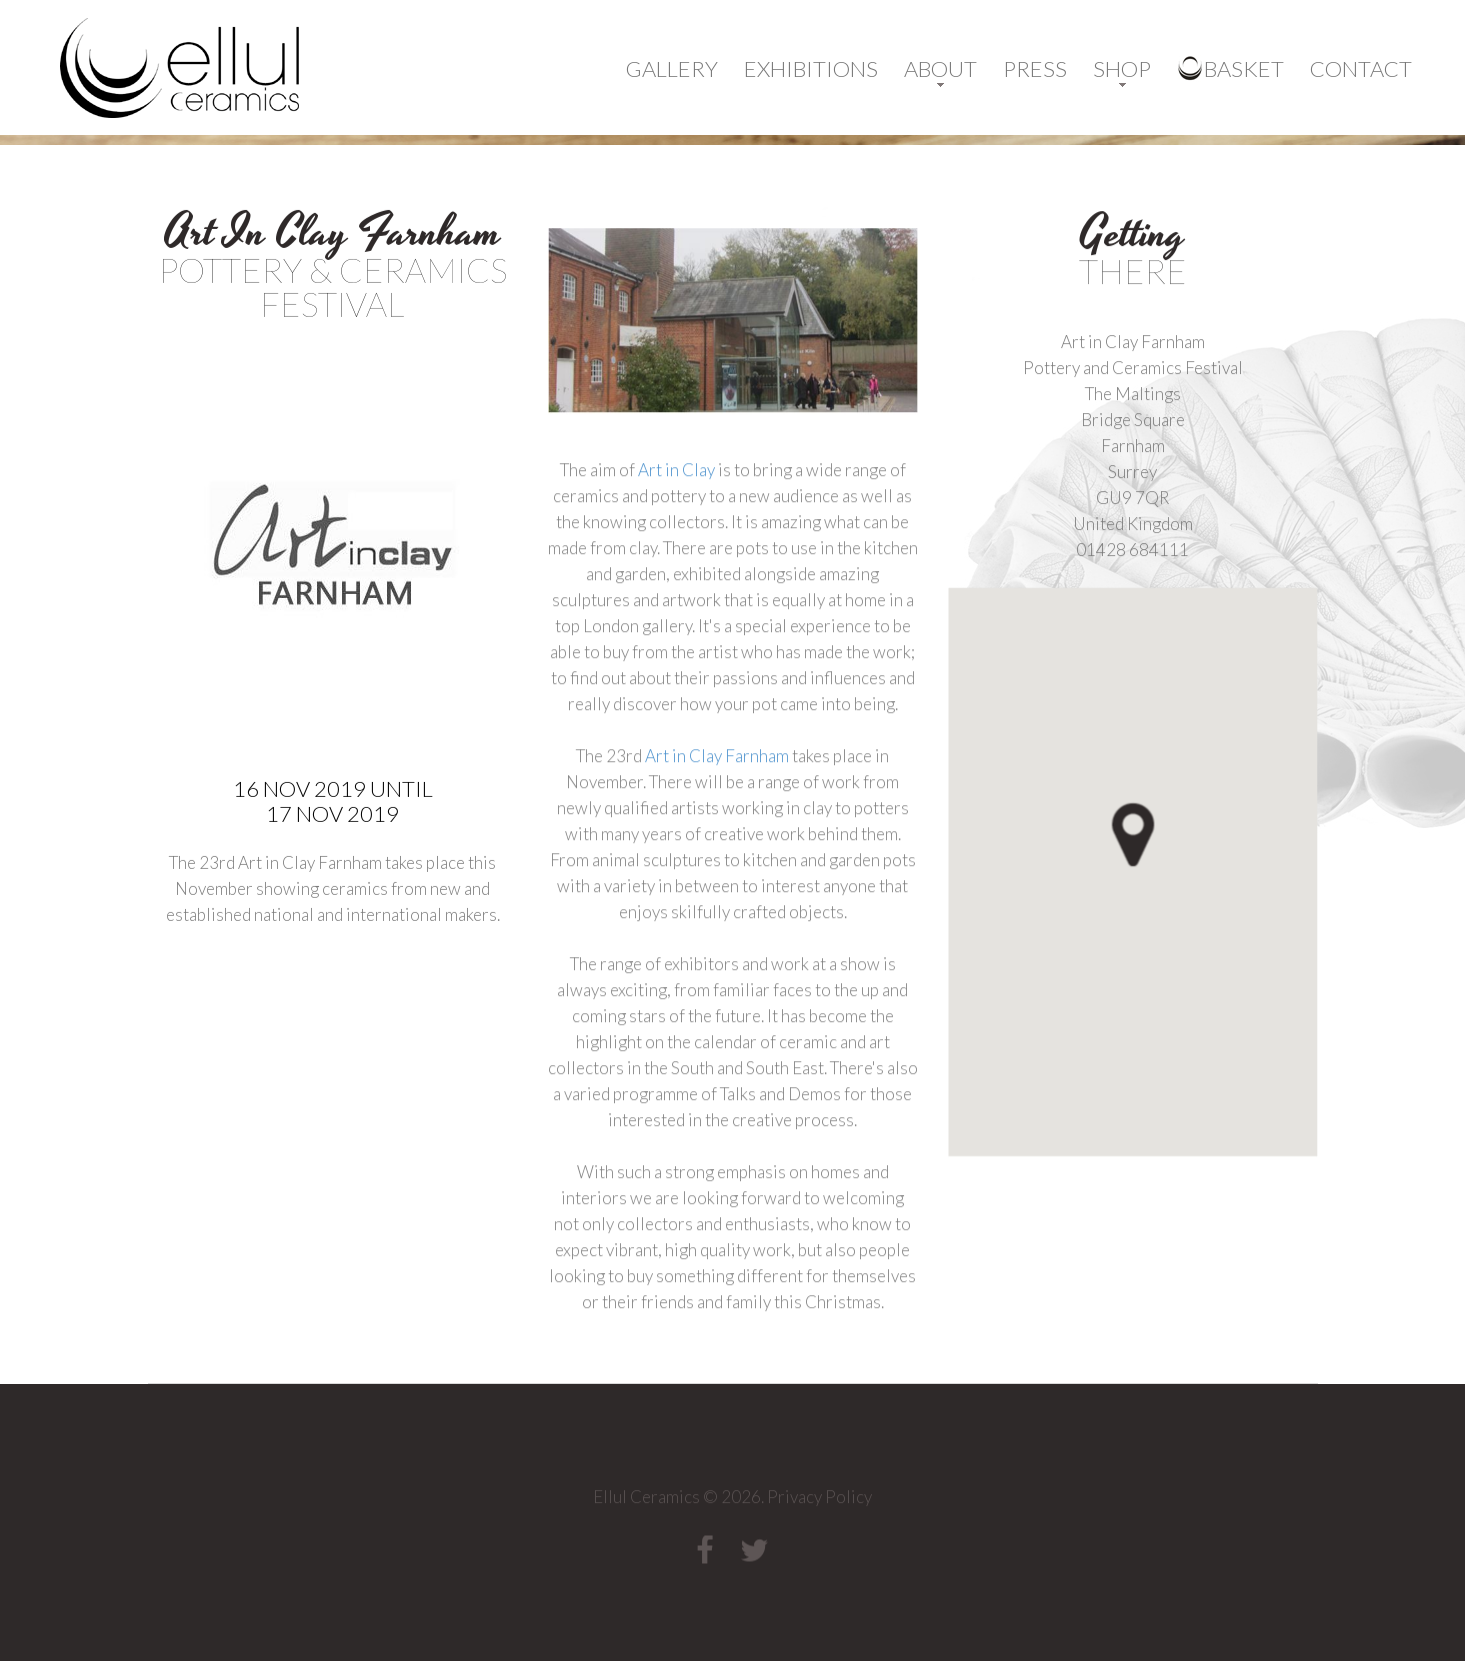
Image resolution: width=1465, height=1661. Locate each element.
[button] (1168, 886)
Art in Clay (675, 522)
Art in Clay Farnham (717, 808)
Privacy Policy (819, 1501)
